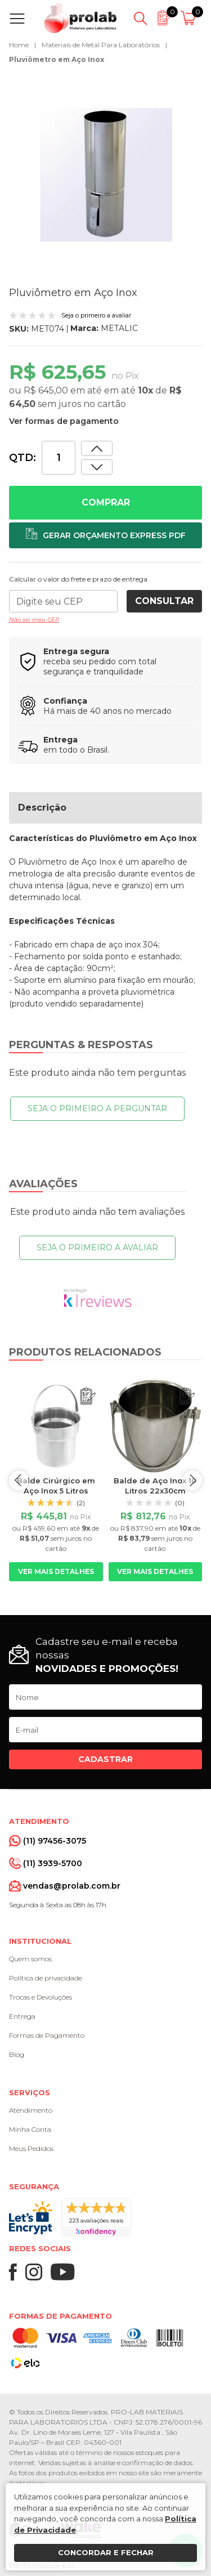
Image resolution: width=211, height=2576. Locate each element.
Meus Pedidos (31, 2148)
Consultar (164, 601)
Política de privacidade (45, 1978)
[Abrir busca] (140, 18)
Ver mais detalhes (56, 1571)
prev (19, 1480)
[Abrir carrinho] (190, 18)
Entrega (22, 2016)
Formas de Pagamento (46, 2035)
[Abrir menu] (19, 18)
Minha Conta (30, 2129)
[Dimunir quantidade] (97, 448)
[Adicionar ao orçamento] (105, 535)
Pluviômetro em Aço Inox (56, 59)
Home (19, 45)
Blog (16, 2054)
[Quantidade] (58, 458)
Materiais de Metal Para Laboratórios (101, 45)
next (192, 1480)
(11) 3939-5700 (52, 1863)
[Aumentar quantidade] (97, 467)
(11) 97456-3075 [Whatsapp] (54, 1841)
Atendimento (30, 2110)
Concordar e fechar (106, 2552)
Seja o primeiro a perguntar (97, 1108)
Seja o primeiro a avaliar (97, 1247)
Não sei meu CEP (34, 619)
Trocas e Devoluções (40, 1997)
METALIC (119, 328)
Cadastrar (105, 1759)
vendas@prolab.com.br (71, 1886)
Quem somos (30, 1959)
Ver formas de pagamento (64, 421)
